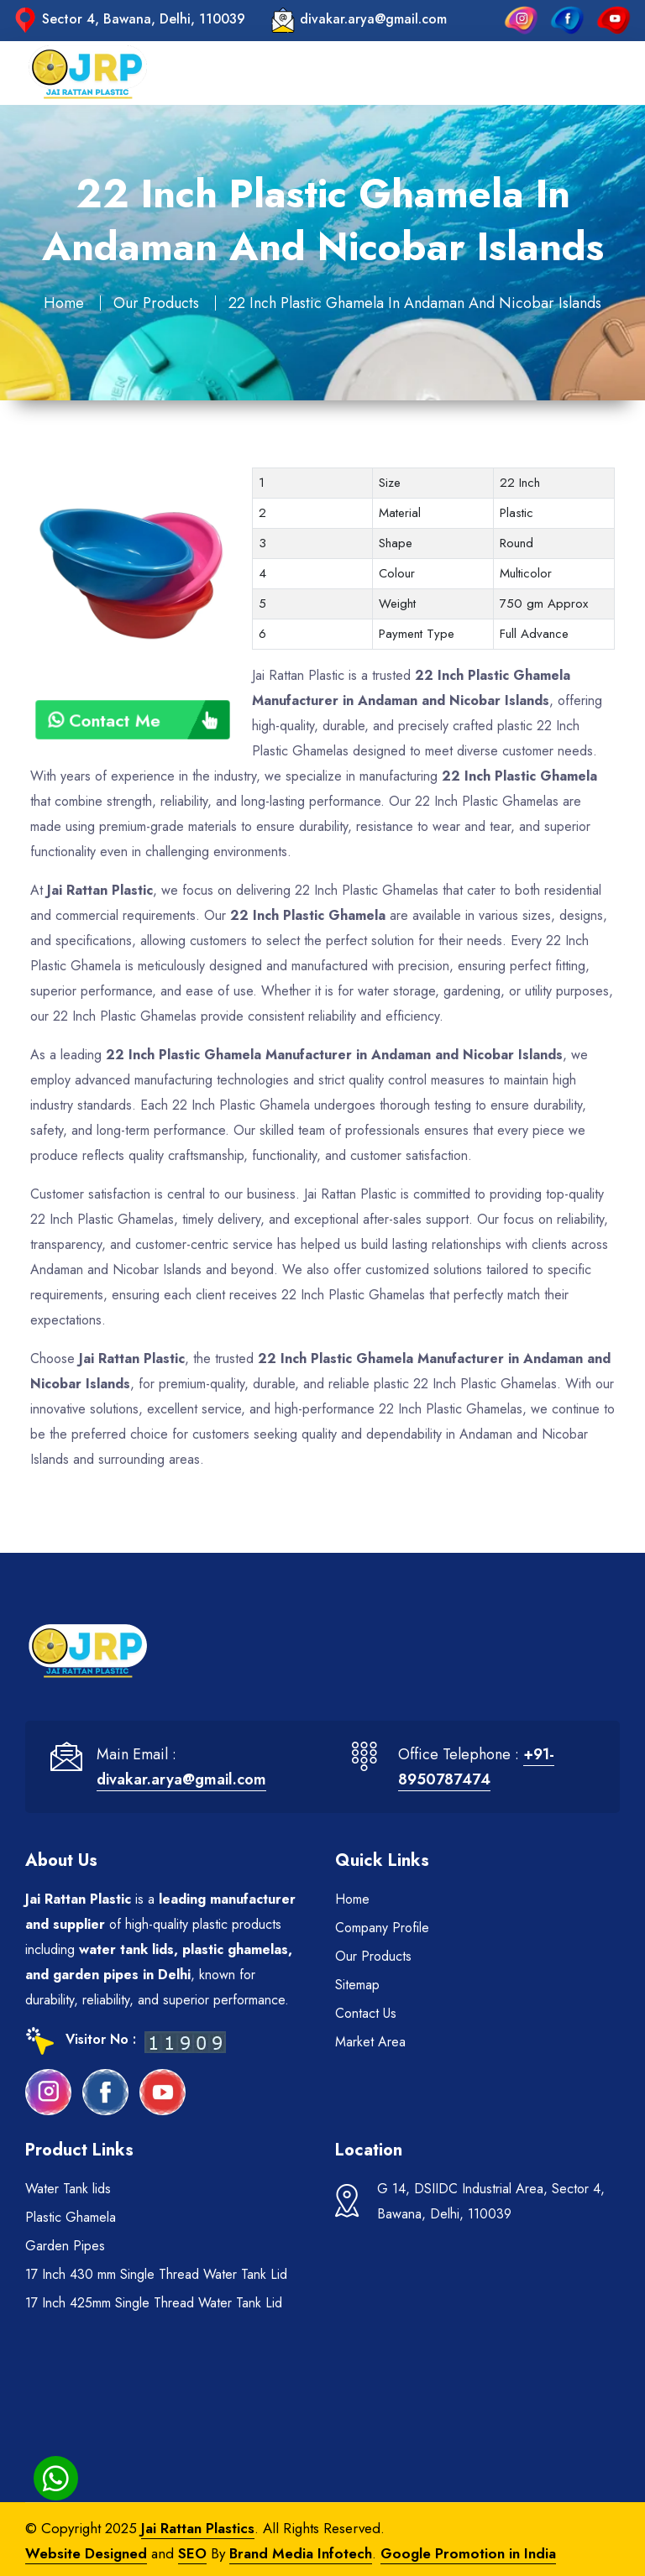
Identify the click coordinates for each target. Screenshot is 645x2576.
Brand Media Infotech (300, 2553)
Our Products (156, 303)
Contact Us (365, 2013)
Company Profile (382, 1927)
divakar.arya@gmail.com (373, 19)
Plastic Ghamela (70, 2217)
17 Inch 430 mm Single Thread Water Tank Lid (156, 2274)
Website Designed (86, 2553)
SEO (192, 2553)
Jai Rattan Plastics (197, 2528)
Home (64, 303)
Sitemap (357, 1984)
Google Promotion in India (468, 2553)
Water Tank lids (68, 2188)
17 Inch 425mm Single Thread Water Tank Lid (153, 2302)
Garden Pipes (65, 2245)
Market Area (370, 2041)
